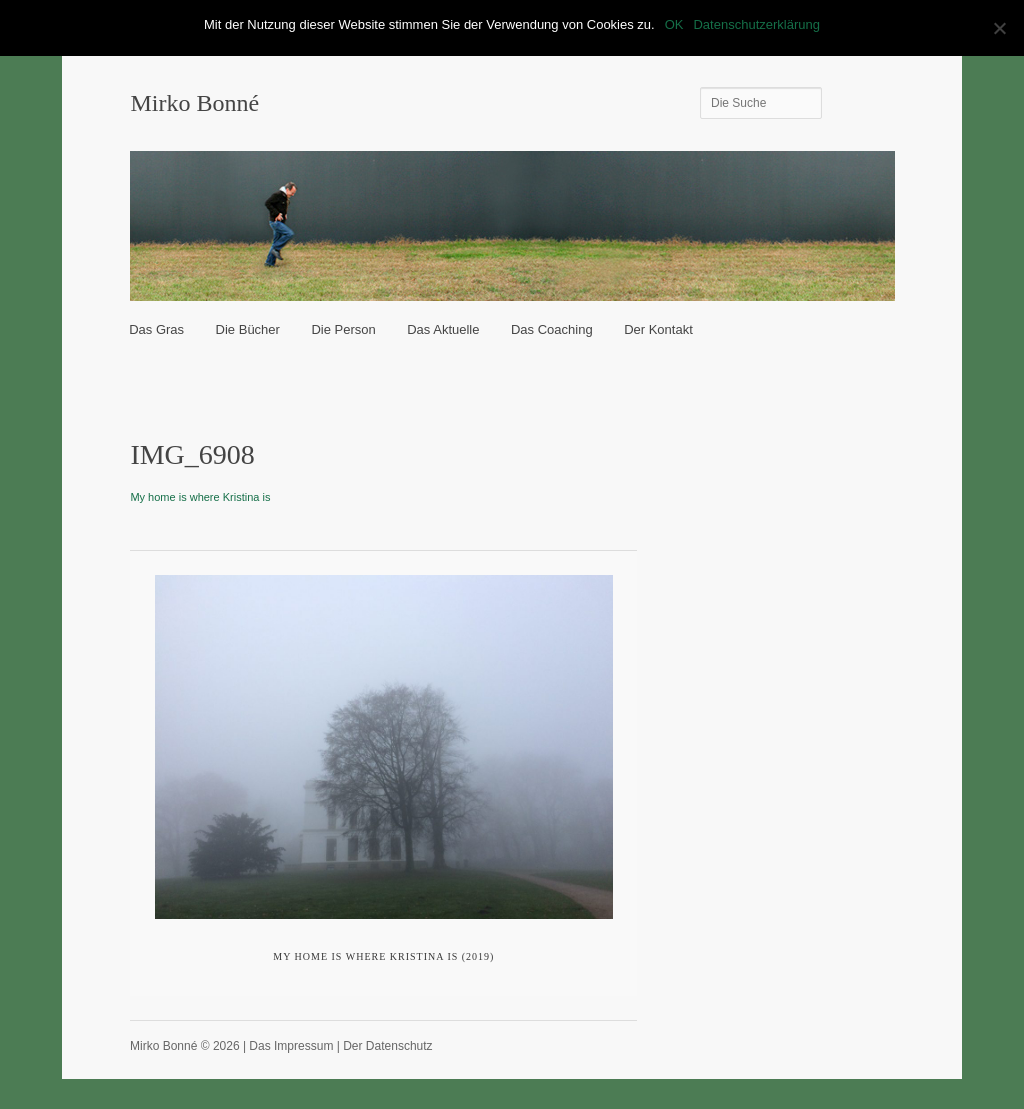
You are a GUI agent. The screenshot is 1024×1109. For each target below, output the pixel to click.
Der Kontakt (658, 329)
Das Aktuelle (443, 329)
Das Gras (156, 329)
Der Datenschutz (387, 1046)
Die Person (343, 329)
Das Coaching (552, 329)
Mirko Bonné (194, 103)
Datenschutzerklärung (756, 24)
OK (674, 24)
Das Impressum (291, 1046)
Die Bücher (248, 329)
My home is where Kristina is (200, 497)
